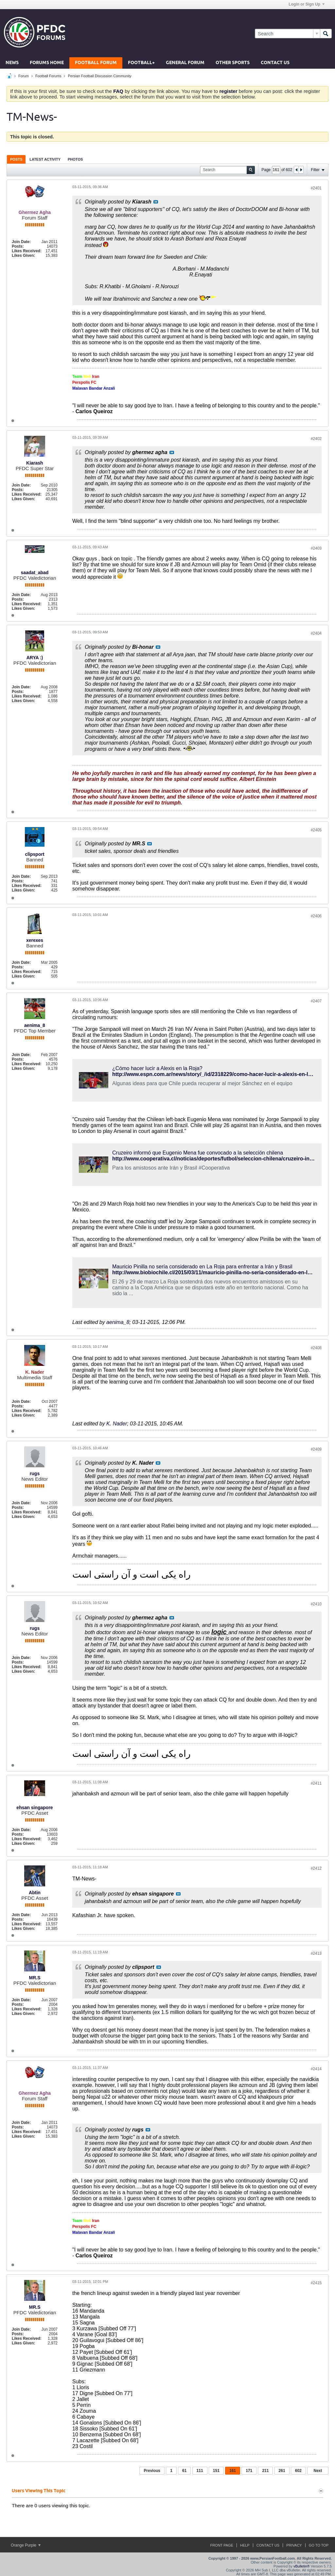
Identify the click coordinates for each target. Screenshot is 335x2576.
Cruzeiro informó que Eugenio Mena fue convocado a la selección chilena (197, 1153)
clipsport (34, 854)
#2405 (316, 830)
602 (298, 2470)
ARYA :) (34, 657)
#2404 (316, 633)
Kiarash (34, 463)
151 (216, 2470)
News (12, 63)
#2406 (316, 916)
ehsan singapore (34, 1807)
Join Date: (21, 241)
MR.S (35, 1977)
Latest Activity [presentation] (45, 159)
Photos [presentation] (75, 159)
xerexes (34, 940)
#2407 (316, 1001)
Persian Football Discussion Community (99, 76)
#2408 (316, 1348)
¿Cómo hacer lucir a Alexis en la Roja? (157, 1068)
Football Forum (96, 63)
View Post (155, 201)
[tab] (16, 159)
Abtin (35, 1892)
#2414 (316, 2069)
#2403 (316, 548)
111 (200, 2470)
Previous (152, 2470)
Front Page (221, 2545)
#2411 (316, 1783)
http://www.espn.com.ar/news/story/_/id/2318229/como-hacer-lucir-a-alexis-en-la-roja (217, 1074)
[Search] (287, 33)
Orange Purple (26, 2545)
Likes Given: (23, 255)
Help (245, 2545)
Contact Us (275, 63)
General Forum (185, 63)
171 (249, 2470)
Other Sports (233, 63)
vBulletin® (301, 2566)
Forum (23, 76)
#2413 (316, 1953)
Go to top (318, 2545)
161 (232, 2470)
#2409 (316, 1449)
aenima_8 (34, 1025)
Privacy (294, 2545)
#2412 (316, 1868)
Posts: (18, 246)
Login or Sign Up (307, 4)
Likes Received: (27, 251)
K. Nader (116, 1423)
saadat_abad (35, 572)
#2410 (316, 1604)
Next (317, 2470)
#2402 (316, 438)
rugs (35, 1473)
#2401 (316, 188)
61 (184, 2470)
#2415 (316, 2283)
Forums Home (47, 63)
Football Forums (48, 76)
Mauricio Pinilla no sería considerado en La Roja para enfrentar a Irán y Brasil (202, 1266)
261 (282, 2470)
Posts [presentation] (16, 159)
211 (265, 2470)
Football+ (141, 63)
